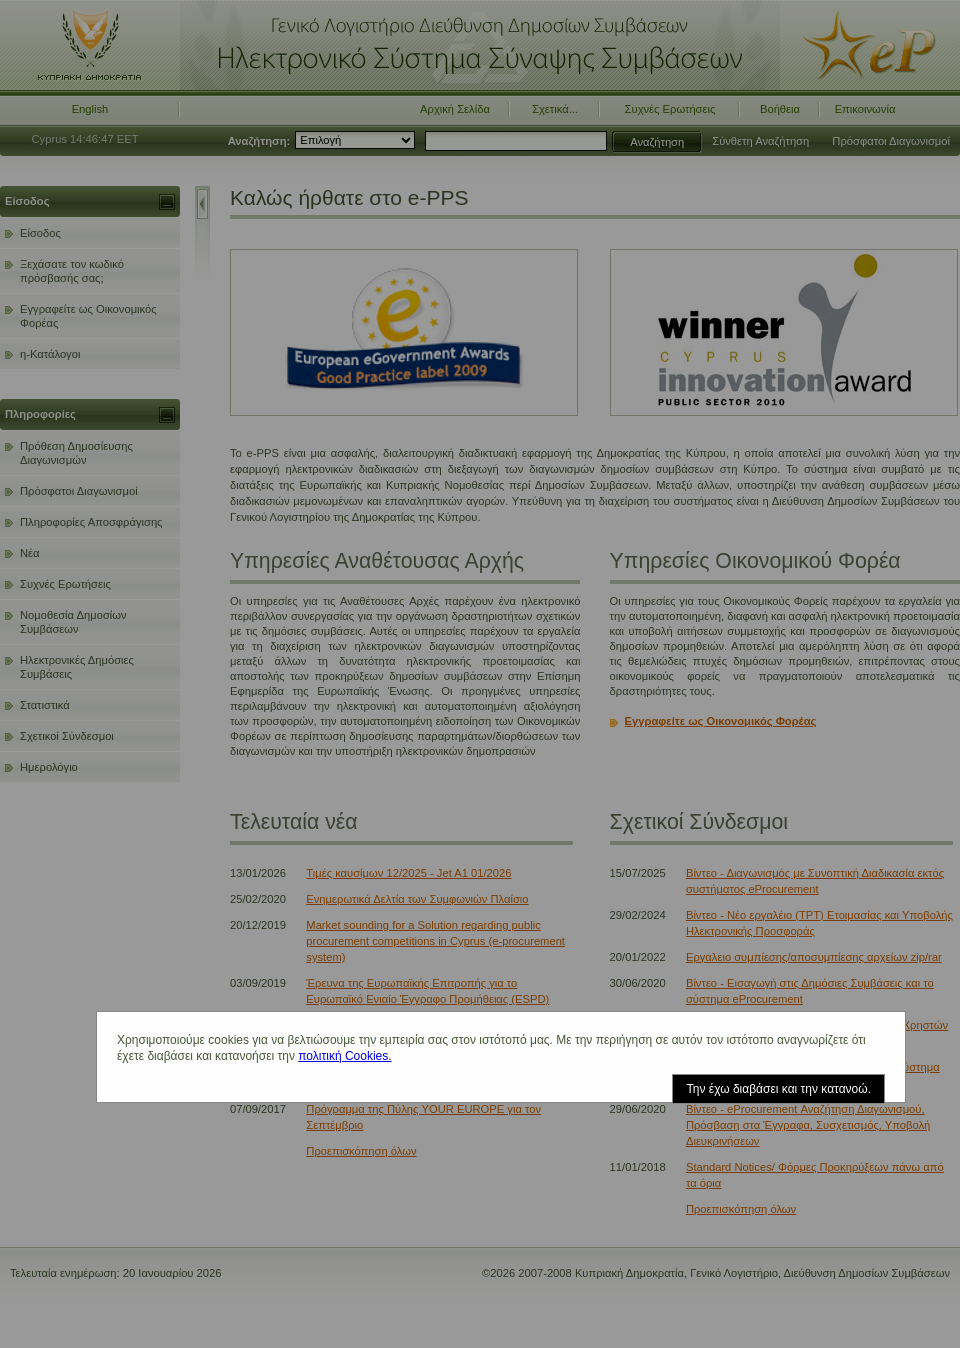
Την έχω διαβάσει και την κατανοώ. (778, 1089)
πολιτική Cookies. (344, 1056)
